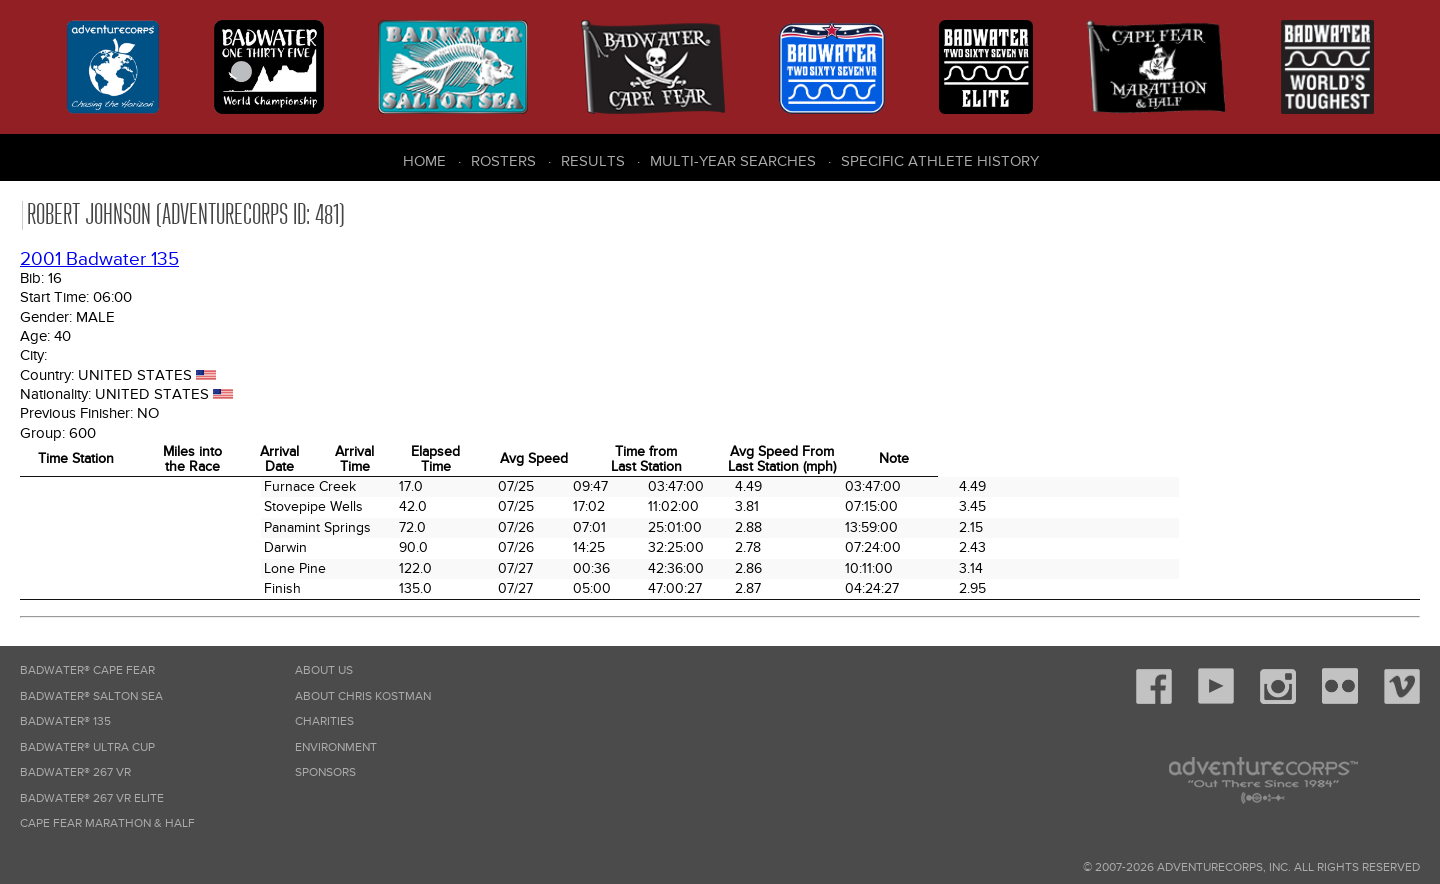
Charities (324, 721)
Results (593, 161)
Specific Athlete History (940, 161)
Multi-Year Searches (733, 161)
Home (424, 161)
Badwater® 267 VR (75, 772)
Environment (336, 747)
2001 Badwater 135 (99, 259)
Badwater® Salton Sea (91, 696)
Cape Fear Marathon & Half (107, 823)
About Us (324, 670)
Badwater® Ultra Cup (87, 747)
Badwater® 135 (65, 721)
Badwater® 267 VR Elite (92, 798)
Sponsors (325, 772)
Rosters (503, 161)
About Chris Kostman (363, 696)
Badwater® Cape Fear (87, 670)
